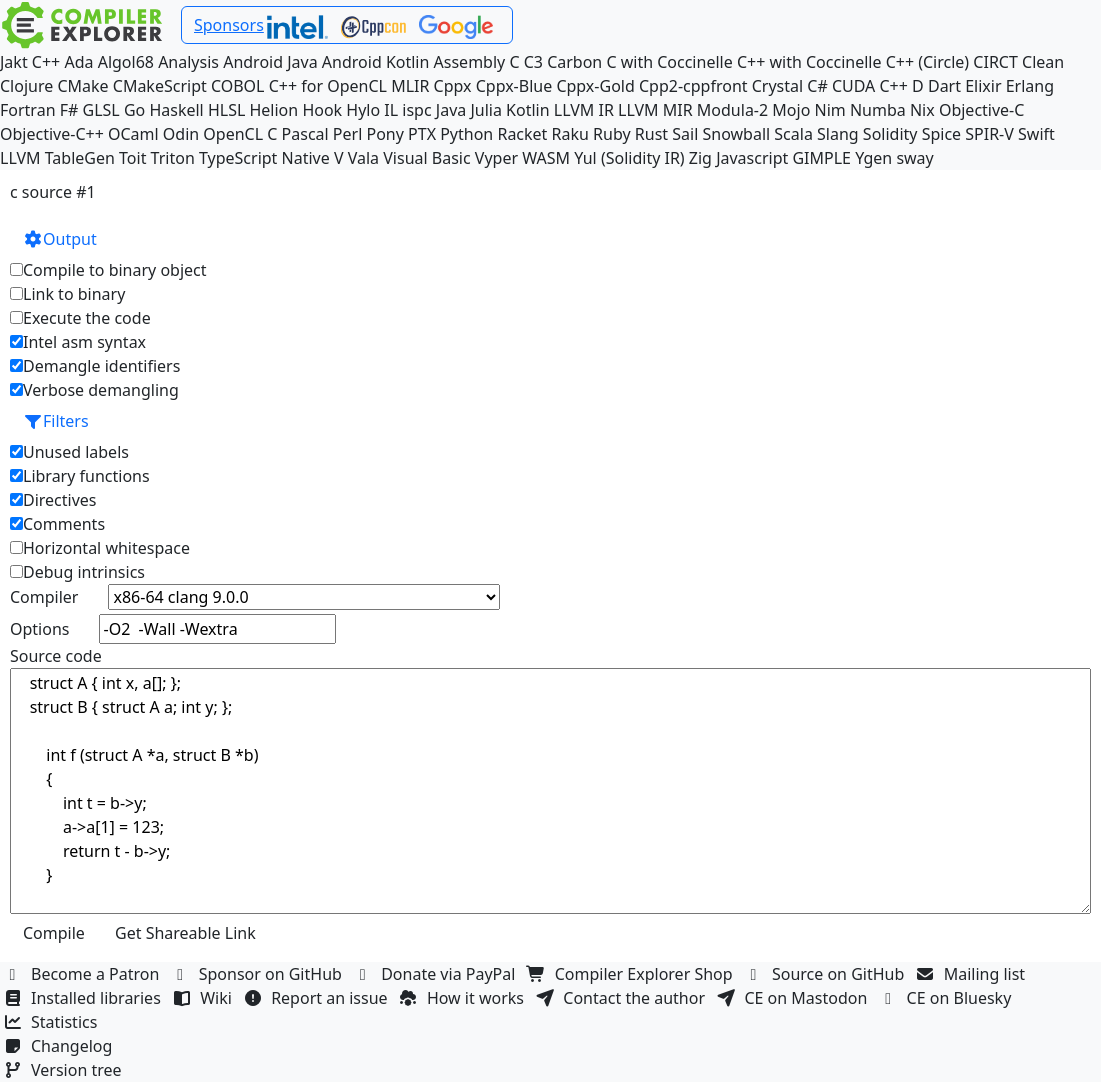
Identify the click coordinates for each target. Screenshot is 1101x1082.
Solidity (890, 134)
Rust (651, 134)
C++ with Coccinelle (809, 62)
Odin (181, 134)
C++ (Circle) (928, 62)
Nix (922, 110)
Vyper (496, 158)
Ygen (873, 158)
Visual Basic (426, 158)
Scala (793, 134)
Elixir (983, 86)
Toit (132, 158)
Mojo (791, 110)
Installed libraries (84, 998)
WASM (546, 158)
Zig (700, 158)
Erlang (1030, 86)
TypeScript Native (264, 158)
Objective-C (982, 110)
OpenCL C (240, 134)
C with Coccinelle (669, 62)
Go (134, 110)
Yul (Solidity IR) (629, 158)
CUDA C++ (870, 86)
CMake (82, 86)
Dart (944, 86)
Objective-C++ (52, 134)
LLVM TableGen (57, 158)
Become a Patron (84, 974)
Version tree (65, 1070)
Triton (173, 158)
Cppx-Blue (514, 86)
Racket (522, 134)
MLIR (410, 86)
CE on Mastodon (794, 998)
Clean (1043, 62)
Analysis (188, 62)
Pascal (305, 134)
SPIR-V (989, 134)
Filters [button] (56, 421)
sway (914, 158)
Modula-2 (732, 110)
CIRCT (995, 62)
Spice (941, 134)
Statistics (53, 1022)
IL (391, 110)
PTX (422, 134)
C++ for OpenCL (328, 86)
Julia (486, 110)
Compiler (44, 597)
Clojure (26, 86)
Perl (347, 134)
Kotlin (528, 110)
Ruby (612, 134)
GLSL (101, 110)
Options (39, 629)
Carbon (574, 62)
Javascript (752, 158)
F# (69, 110)
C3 (533, 62)
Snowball (736, 134)
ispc (416, 110)
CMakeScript (160, 86)
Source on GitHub (827, 974)
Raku (570, 134)
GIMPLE (821, 158)
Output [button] (60, 239)
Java (451, 110)
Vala (363, 158)
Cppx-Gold (595, 86)
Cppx (453, 86)
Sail (685, 134)
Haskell (176, 110)
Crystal (777, 86)
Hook (322, 110)
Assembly (470, 62)
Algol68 (126, 62)
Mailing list (973, 974)
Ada (78, 62)
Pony (384, 134)
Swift (1036, 134)
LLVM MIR (655, 110)
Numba (878, 110)
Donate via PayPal (437, 974)
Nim (830, 110)
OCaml (133, 134)
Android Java (270, 62)
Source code (56, 656)
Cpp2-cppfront (693, 86)
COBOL (238, 86)
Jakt (14, 62)
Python (466, 134)
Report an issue (318, 998)
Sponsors (229, 25)
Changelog (60, 1046)
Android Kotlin (376, 62)
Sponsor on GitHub (259, 974)
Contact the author (622, 998)
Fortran (28, 110)
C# (817, 86)
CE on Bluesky (948, 998)
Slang (838, 134)
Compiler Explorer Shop (632, 974)
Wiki (204, 998)
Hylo (363, 110)
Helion (273, 110)
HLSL (226, 110)
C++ (46, 62)
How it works (464, 998)
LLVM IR (584, 110)
